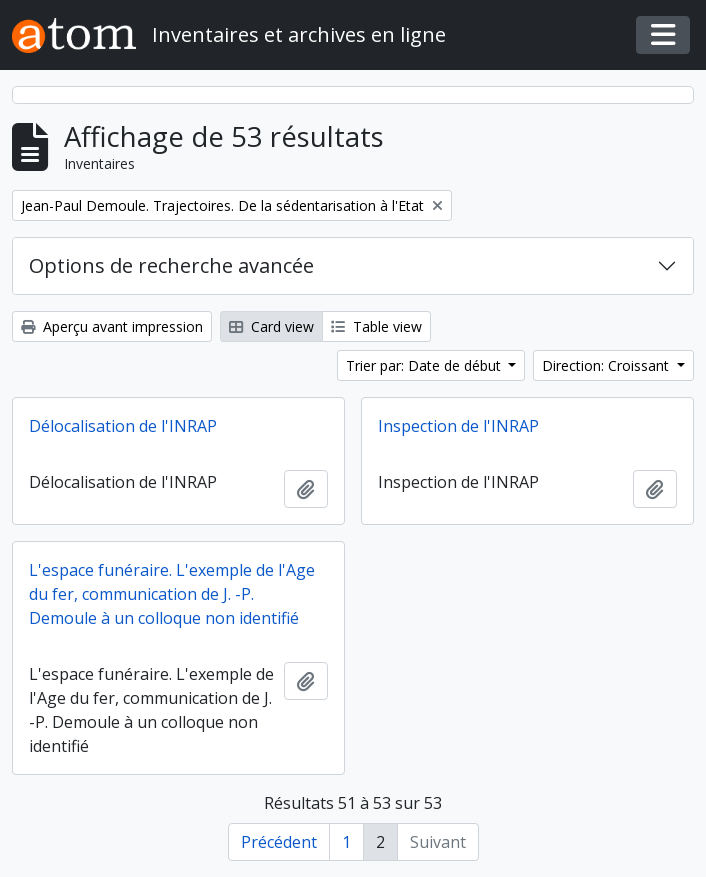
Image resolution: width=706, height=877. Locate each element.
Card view (271, 326)
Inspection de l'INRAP (458, 426)
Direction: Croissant (607, 365)
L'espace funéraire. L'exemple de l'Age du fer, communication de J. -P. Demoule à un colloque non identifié (172, 594)
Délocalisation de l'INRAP (123, 426)
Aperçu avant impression (112, 326)
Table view (376, 326)
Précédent (279, 842)
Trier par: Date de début (425, 365)
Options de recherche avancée (171, 265)
